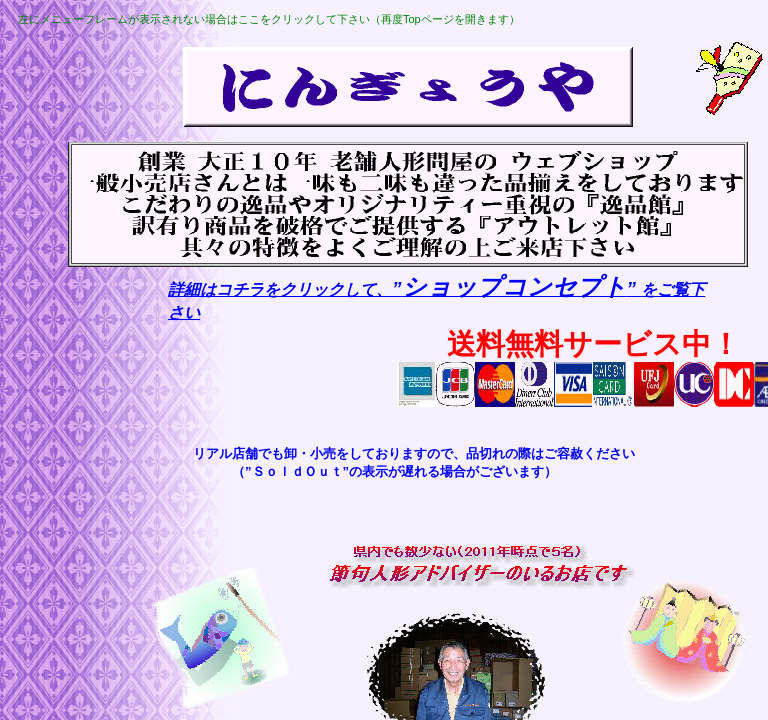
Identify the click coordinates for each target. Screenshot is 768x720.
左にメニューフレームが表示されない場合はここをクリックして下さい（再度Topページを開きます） (269, 19)
